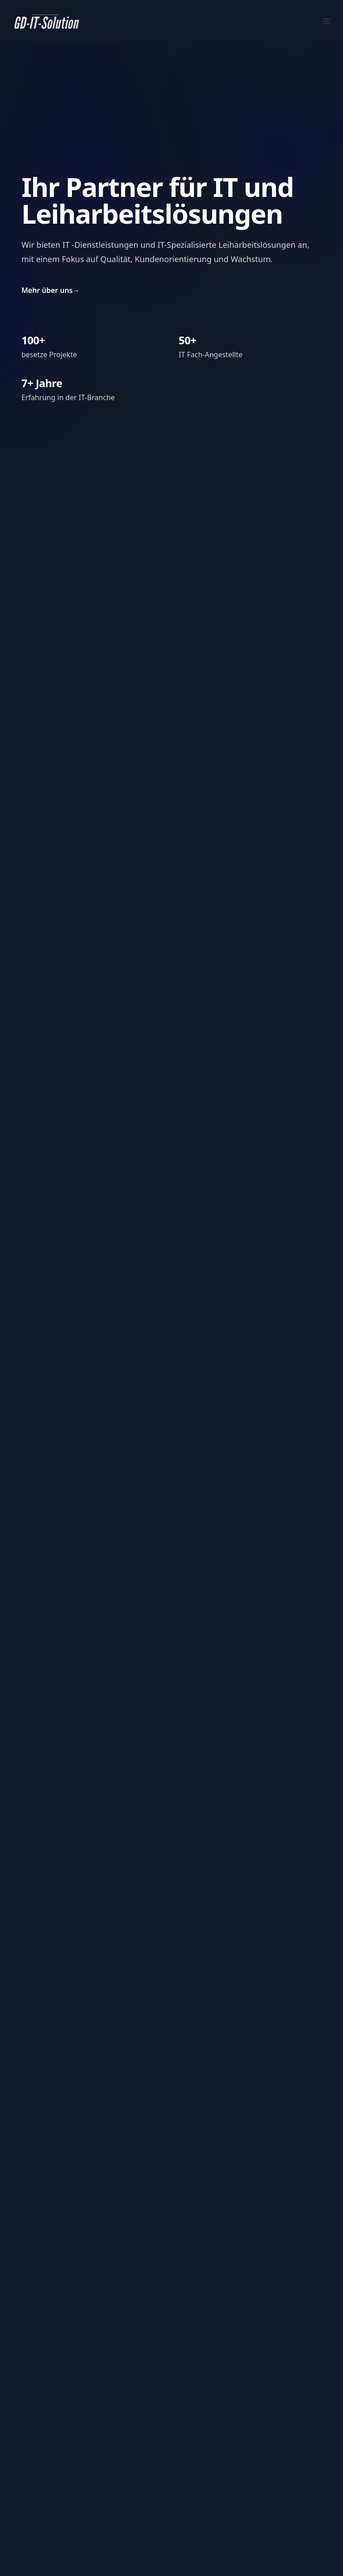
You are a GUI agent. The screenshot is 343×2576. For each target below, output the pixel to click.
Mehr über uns (50, 290)
